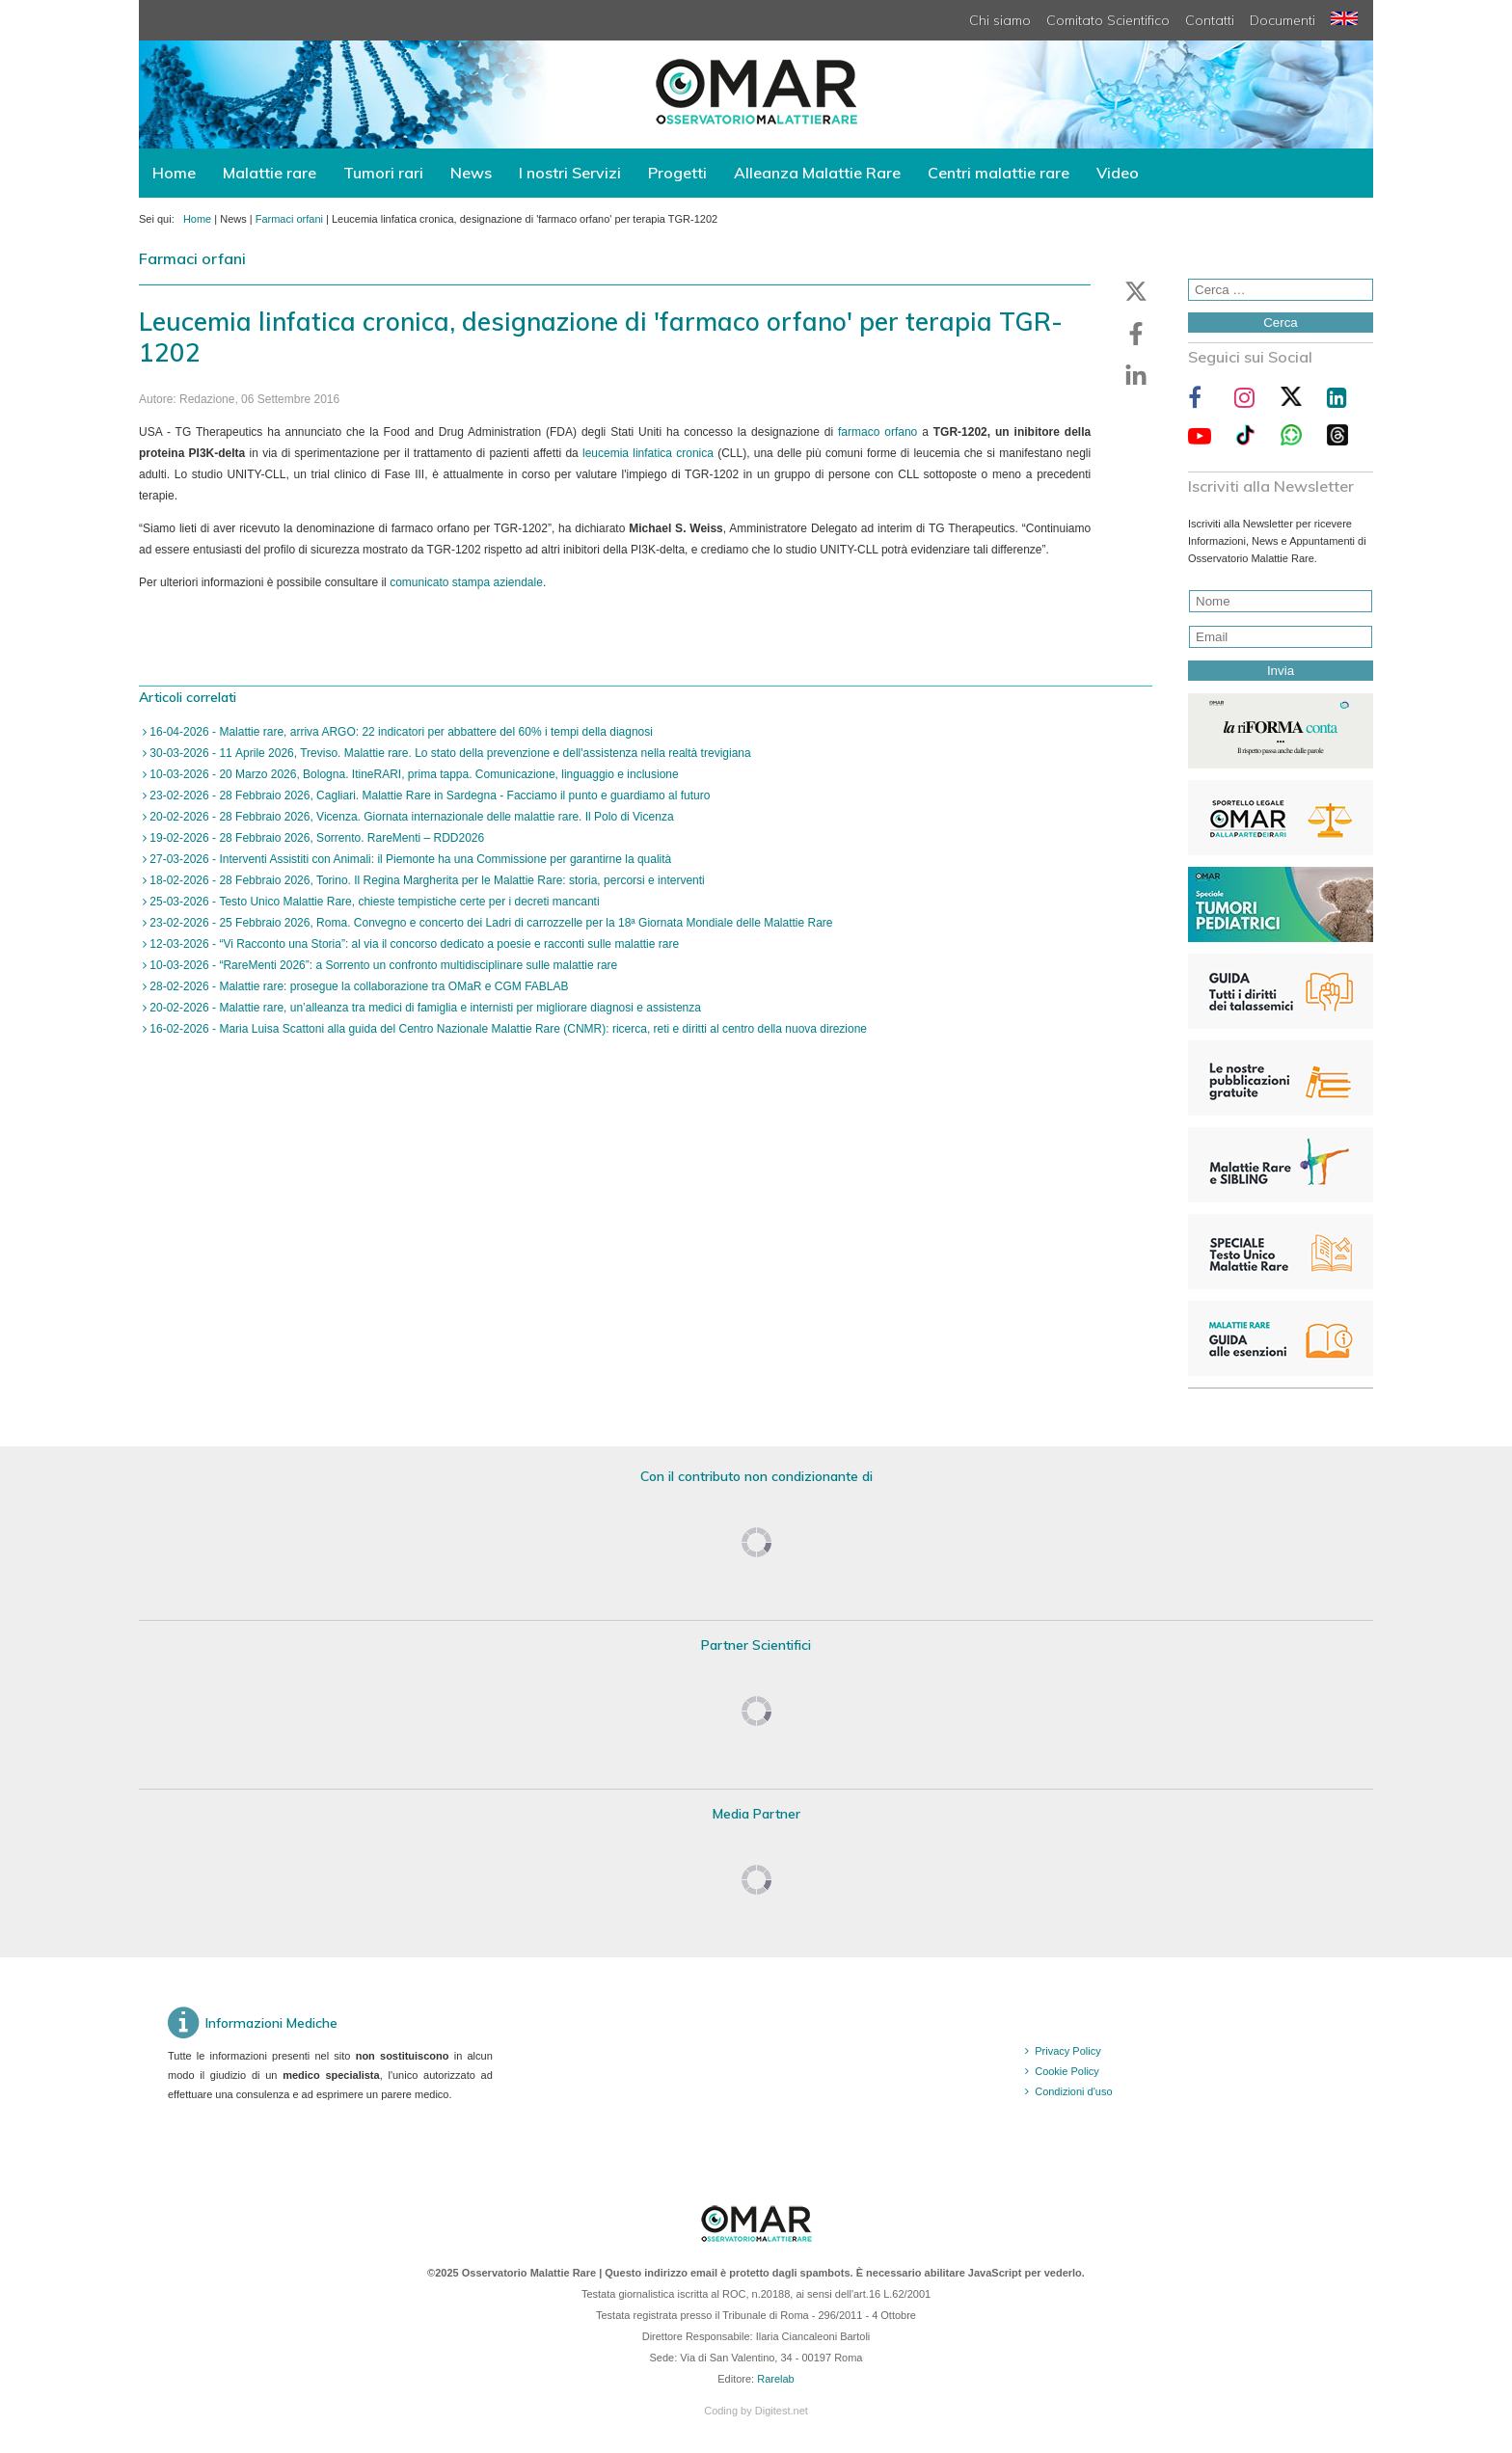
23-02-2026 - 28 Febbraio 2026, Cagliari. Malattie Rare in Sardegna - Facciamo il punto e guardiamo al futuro (428, 795)
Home (174, 172)
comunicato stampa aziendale (466, 582)
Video (1117, 172)
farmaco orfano (877, 432)
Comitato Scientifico (1108, 20)
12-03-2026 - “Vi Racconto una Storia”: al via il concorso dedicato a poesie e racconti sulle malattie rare (413, 944)
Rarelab (776, 2379)
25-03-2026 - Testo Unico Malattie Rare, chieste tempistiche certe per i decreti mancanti (373, 901)
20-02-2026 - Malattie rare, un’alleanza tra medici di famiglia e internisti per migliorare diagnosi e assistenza (424, 1007)
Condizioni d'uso (1073, 2091)
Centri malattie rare (998, 172)
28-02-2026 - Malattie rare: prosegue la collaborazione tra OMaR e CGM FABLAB (358, 986)
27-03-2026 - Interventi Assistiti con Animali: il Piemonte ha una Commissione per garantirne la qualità (409, 859)
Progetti (677, 172)
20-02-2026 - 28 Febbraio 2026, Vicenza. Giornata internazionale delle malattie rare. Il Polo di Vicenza (410, 816)
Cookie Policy (1067, 2071)
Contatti (1209, 20)
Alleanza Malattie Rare (817, 172)
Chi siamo (1000, 20)
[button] (1136, 291)
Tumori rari (383, 172)
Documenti (1282, 20)
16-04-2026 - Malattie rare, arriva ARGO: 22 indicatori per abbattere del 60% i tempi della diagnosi (400, 732)
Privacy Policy (1067, 2051)
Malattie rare (269, 172)
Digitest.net (781, 2410)
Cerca (1280, 322)
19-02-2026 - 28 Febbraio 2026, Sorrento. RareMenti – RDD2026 (315, 838)
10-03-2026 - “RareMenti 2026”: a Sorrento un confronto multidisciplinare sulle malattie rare (382, 965)
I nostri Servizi (570, 172)
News (471, 172)
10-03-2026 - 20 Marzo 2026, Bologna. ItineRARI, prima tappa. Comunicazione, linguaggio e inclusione (413, 774)
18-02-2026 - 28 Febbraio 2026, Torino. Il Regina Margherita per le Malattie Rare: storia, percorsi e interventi (426, 880)
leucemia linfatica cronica (648, 453)
